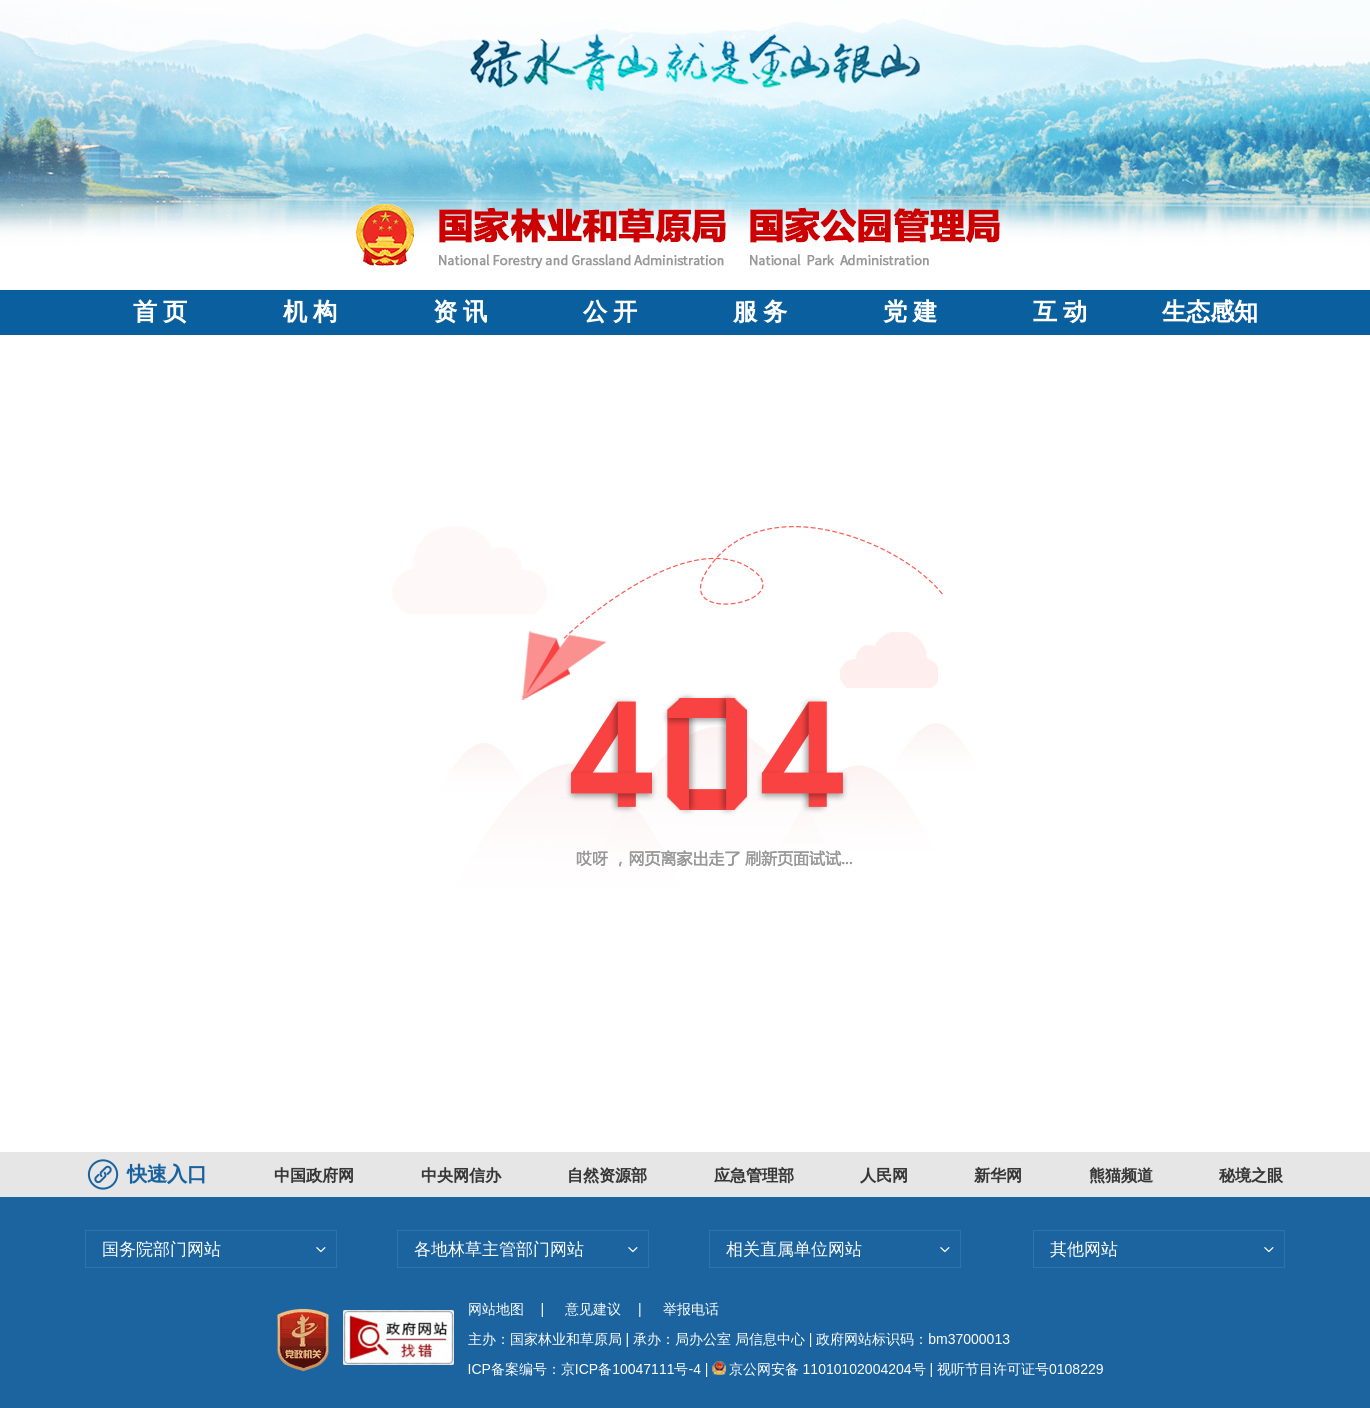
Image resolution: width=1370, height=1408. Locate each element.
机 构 (310, 312)
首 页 (160, 312)
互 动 (1060, 312)
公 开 (610, 312)
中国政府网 (314, 1175)
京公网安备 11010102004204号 (818, 1369)
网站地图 (496, 1309)
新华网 (998, 1175)
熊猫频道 (1121, 1175)
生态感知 (1210, 312)
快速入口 (150, 1174)
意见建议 (593, 1309)
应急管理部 (754, 1175)
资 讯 (460, 312)
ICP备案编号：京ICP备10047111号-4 (586, 1369)
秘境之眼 (1251, 1175)
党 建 (910, 312)
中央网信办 (461, 1175)
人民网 (884, 1175)
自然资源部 (607, 1175)
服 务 (760, 312)
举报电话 (691, 1309)
